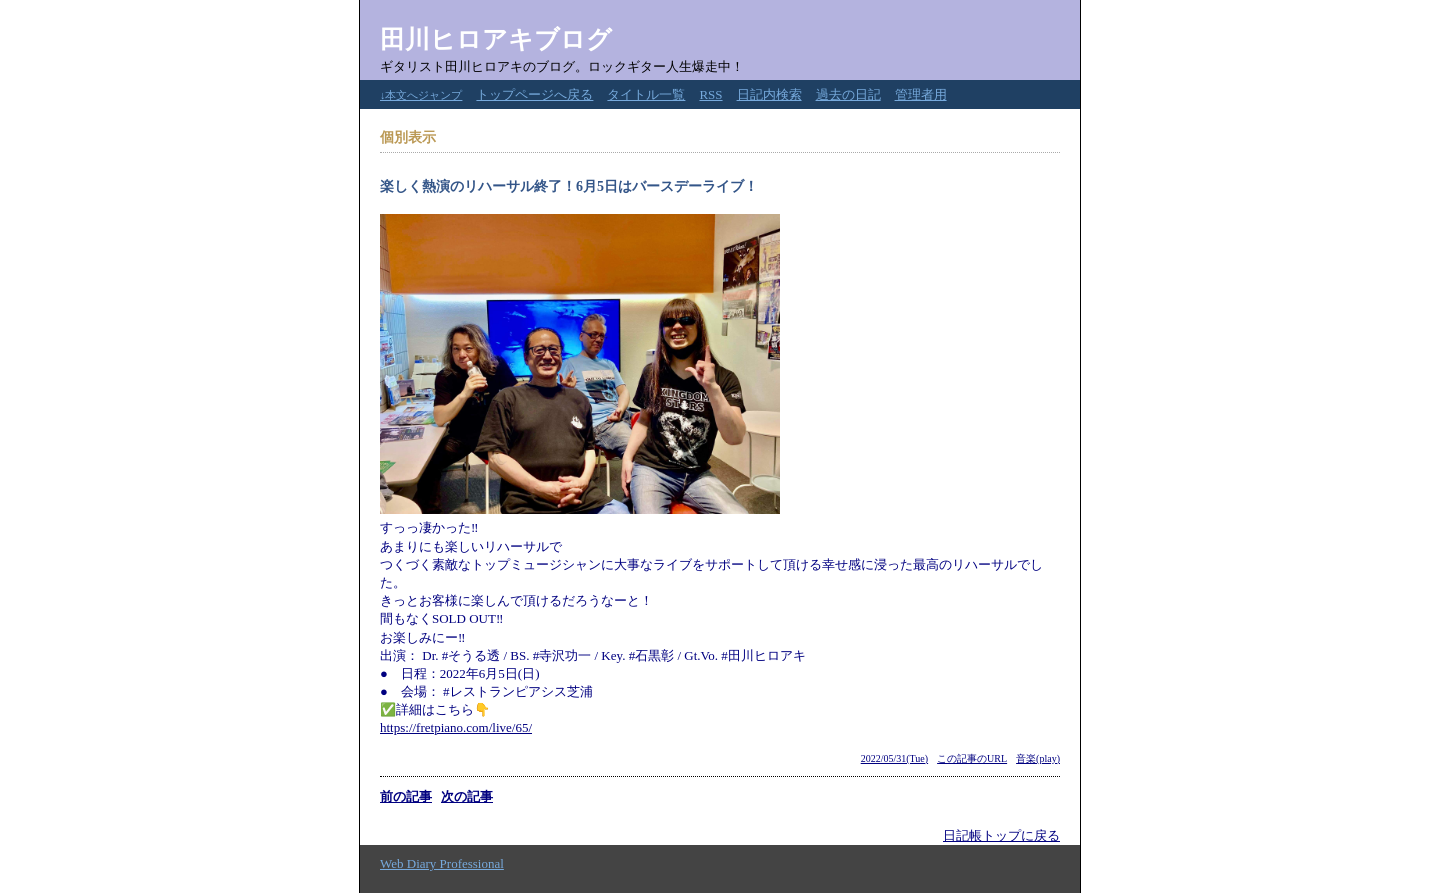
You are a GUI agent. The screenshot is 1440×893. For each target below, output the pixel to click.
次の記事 (467, 796)
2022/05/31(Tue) (894, 758)
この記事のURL (972, 758)
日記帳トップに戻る (1001, 835)
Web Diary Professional (442, 863)
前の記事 (406, 796)
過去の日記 (848, 94)
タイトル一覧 (646, 94)
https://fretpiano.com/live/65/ (456, 727)
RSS (710, 94)
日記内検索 (769, 94)
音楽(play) (1038, 758)
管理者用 (921, 94)
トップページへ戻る (534, 94)
